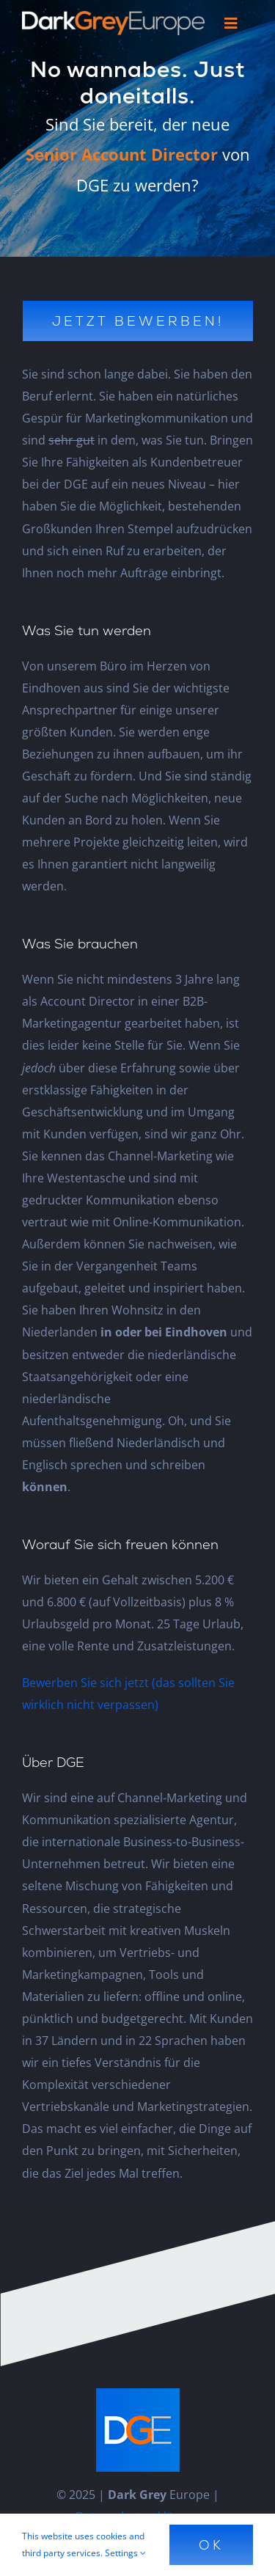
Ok (211, 2544)
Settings (125, 2553)
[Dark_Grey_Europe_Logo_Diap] (113, 17)
